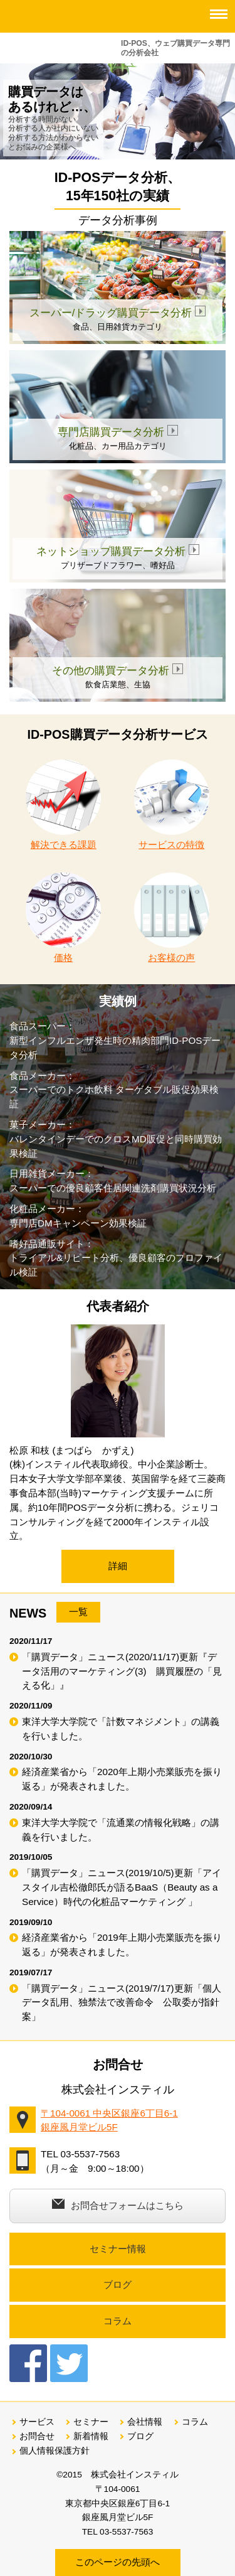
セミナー (90, 2422)
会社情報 (144, 2422)
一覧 (78, 1611)
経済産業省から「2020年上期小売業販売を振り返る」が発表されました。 (122, 1778)
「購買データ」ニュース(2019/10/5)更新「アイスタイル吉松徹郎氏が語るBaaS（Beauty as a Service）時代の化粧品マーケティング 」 (121, 1887)
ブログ (117, 2284)
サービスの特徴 (171, 804)
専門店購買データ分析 (118, 432)
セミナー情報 (118, 2248)
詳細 (117, 1565)
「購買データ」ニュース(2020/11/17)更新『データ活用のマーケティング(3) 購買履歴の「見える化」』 (122, 1671)
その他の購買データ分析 (117, 671)
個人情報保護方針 (54, 2450)
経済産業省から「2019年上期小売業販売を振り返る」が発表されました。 (122, 1944)
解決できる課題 (63, 804)
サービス (37, 2422)
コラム (117, 2321)
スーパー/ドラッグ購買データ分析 (117, 313)
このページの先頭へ (117, 2562)
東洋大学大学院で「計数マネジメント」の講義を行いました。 (120, 1728)
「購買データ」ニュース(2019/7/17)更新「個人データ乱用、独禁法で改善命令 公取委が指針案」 (121, 2002)
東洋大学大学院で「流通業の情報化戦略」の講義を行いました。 (120, 1829)
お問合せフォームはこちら (118, 2205)
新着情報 (90, 2436)
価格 (63, 917)
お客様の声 (171, 917)
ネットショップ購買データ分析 (117, 551)
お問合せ (37, 2436)
